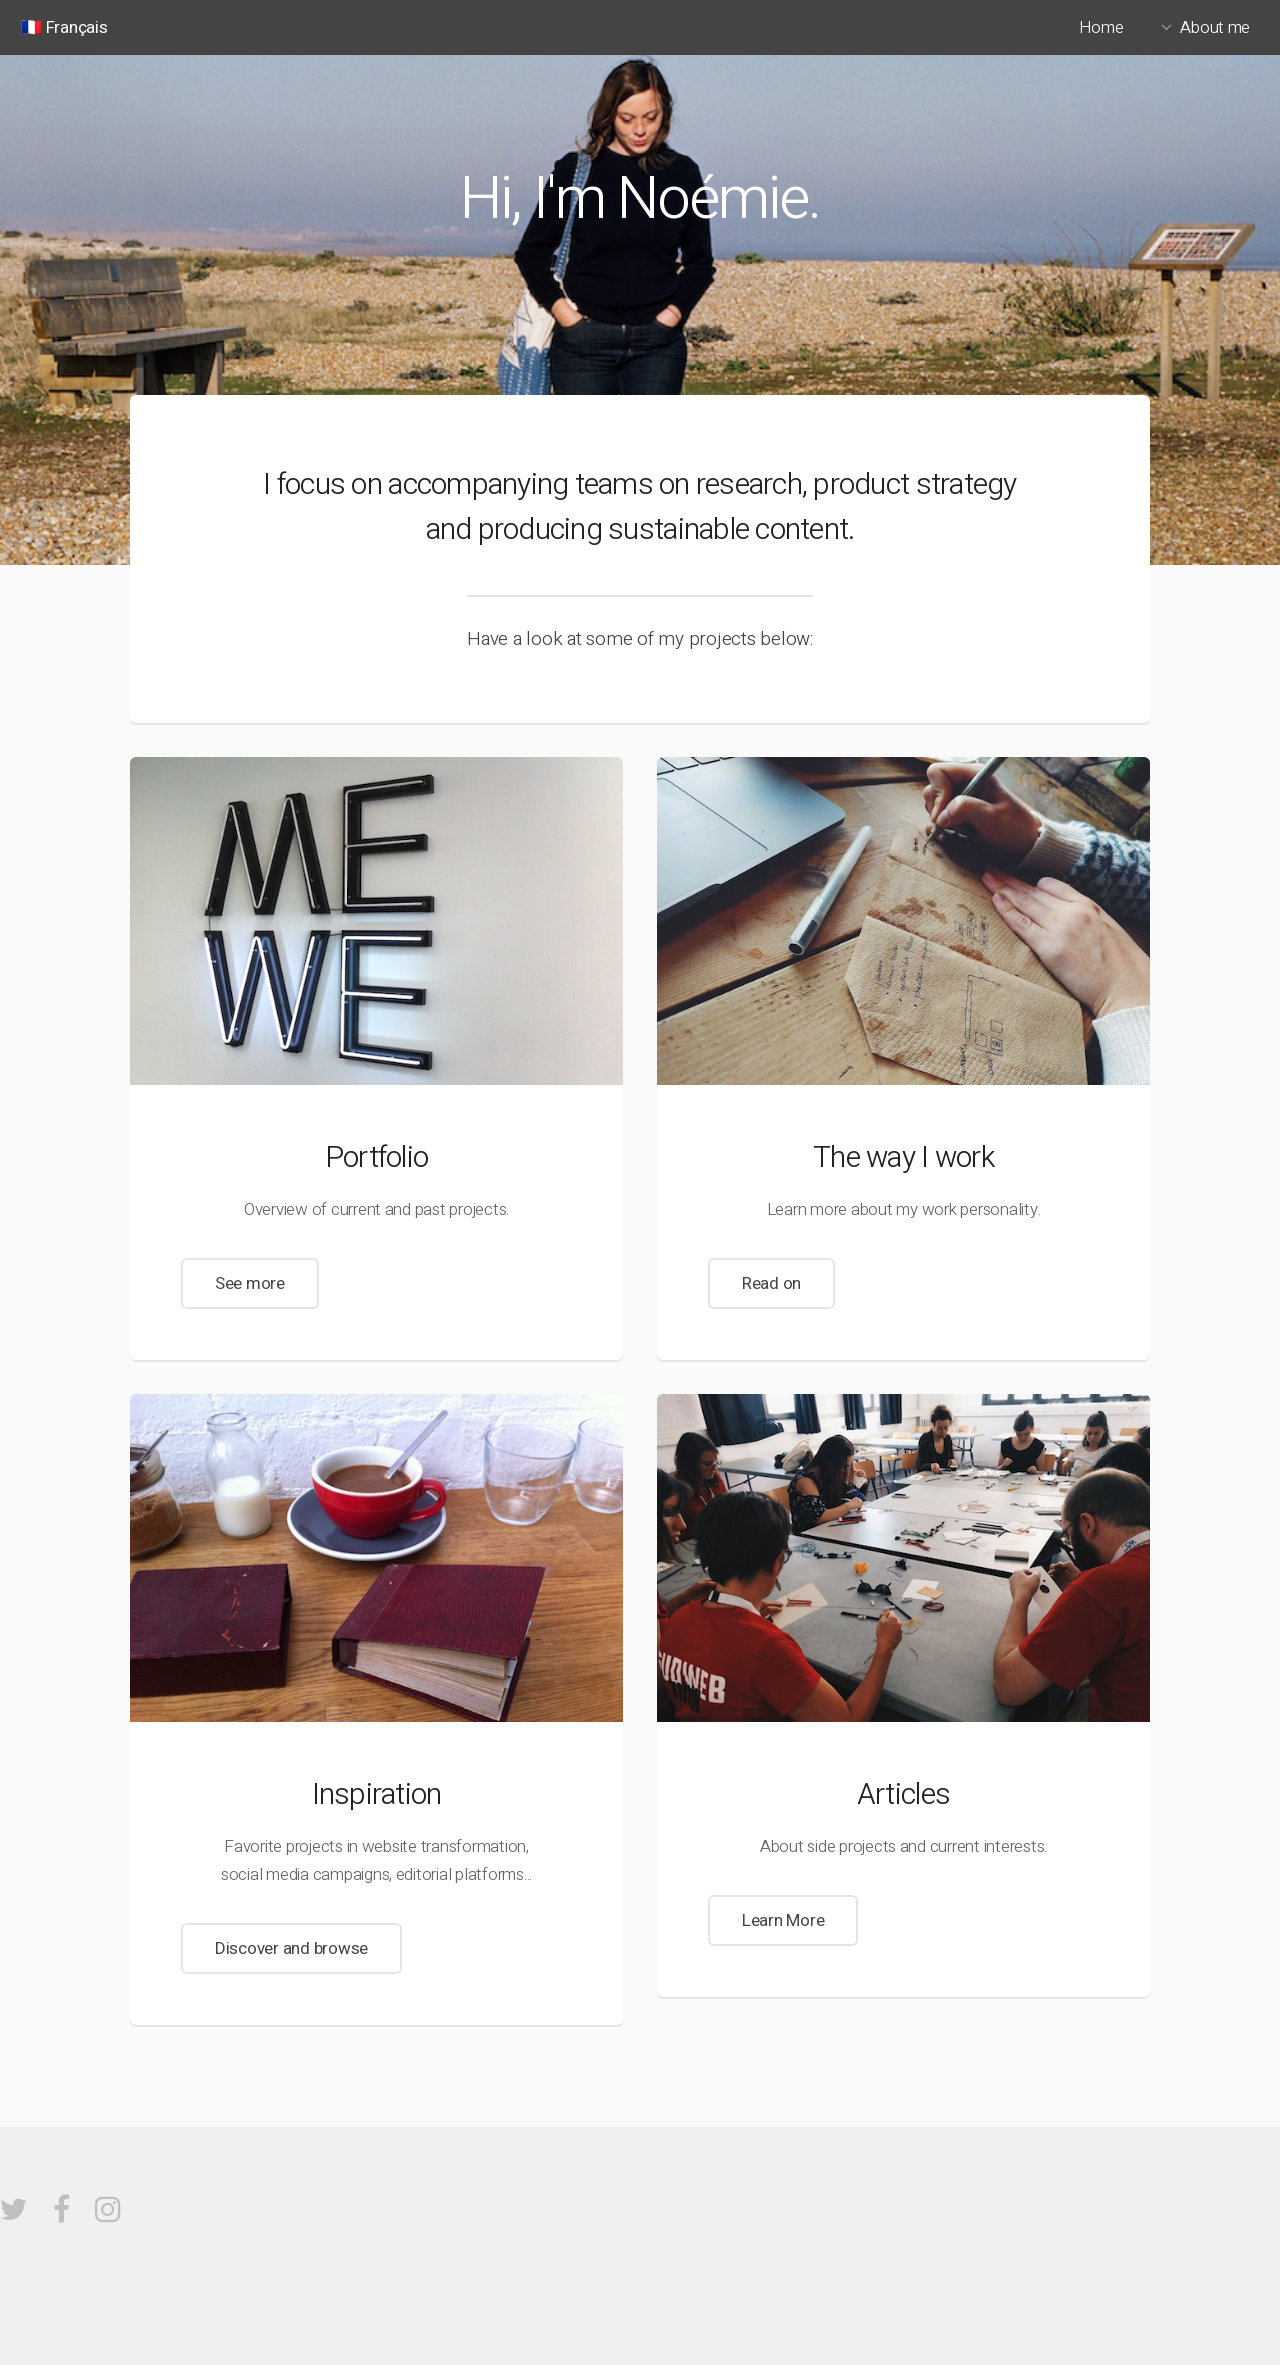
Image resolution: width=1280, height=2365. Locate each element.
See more (250, 1283)
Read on (771, 1283)
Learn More (783, 1920)
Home (1101, 27)
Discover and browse (291, 1948)
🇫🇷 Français (64, 27)
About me (1215, 27)
